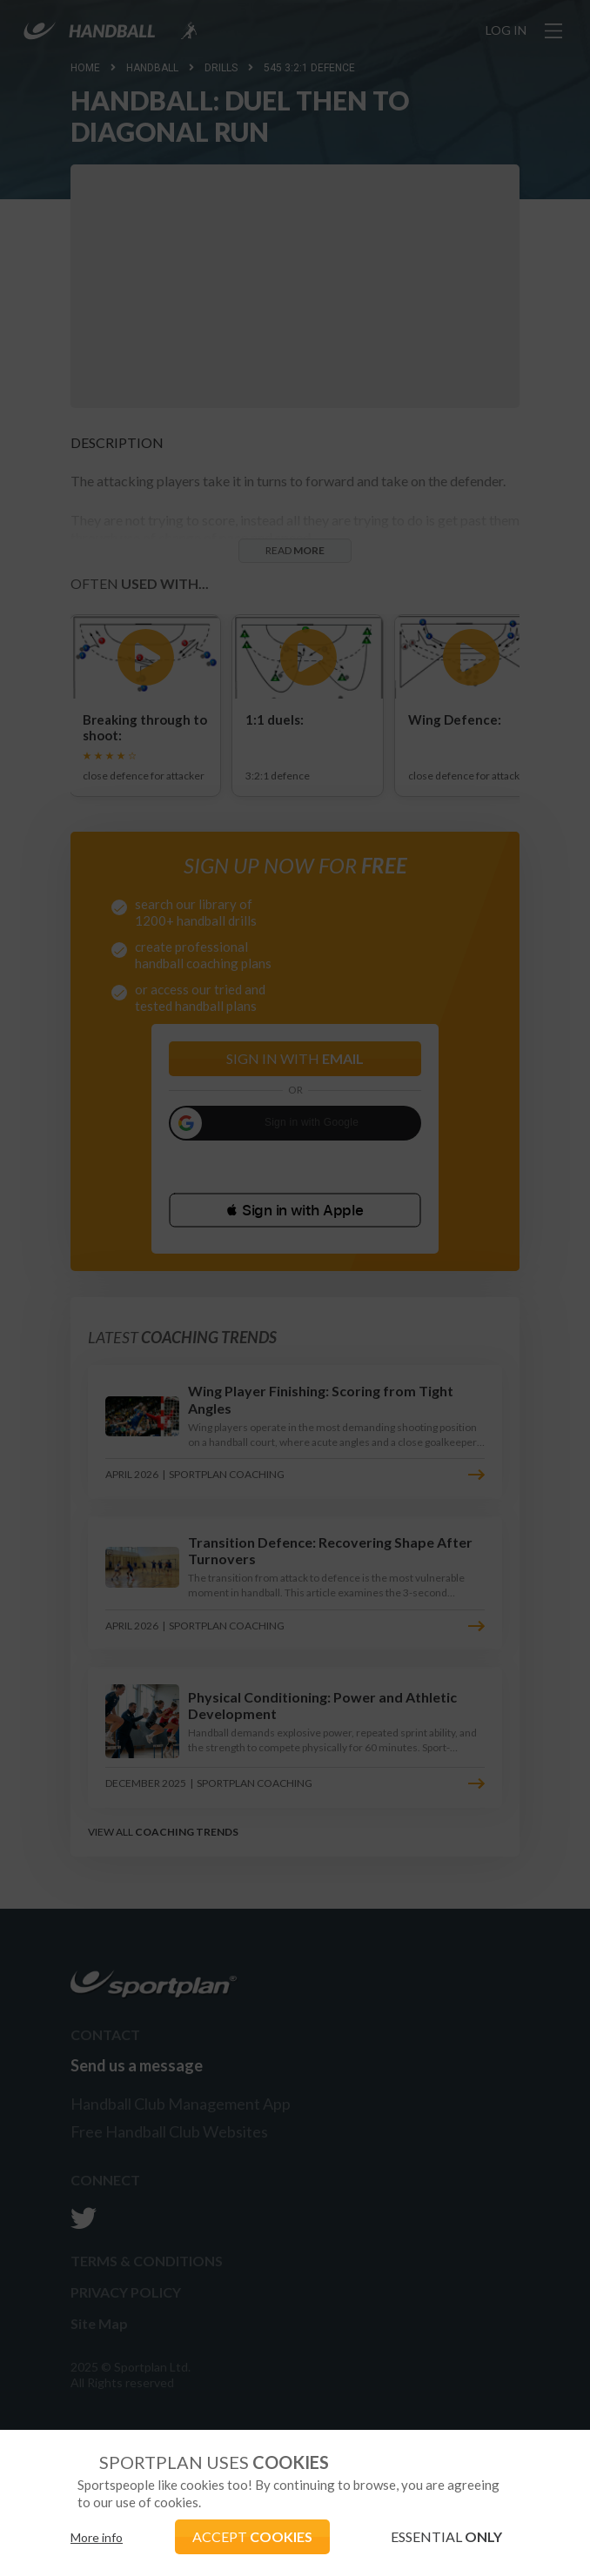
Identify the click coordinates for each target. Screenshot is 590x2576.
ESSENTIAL (446, 2536)
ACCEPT (252, 2536)
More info (96, 2537)
